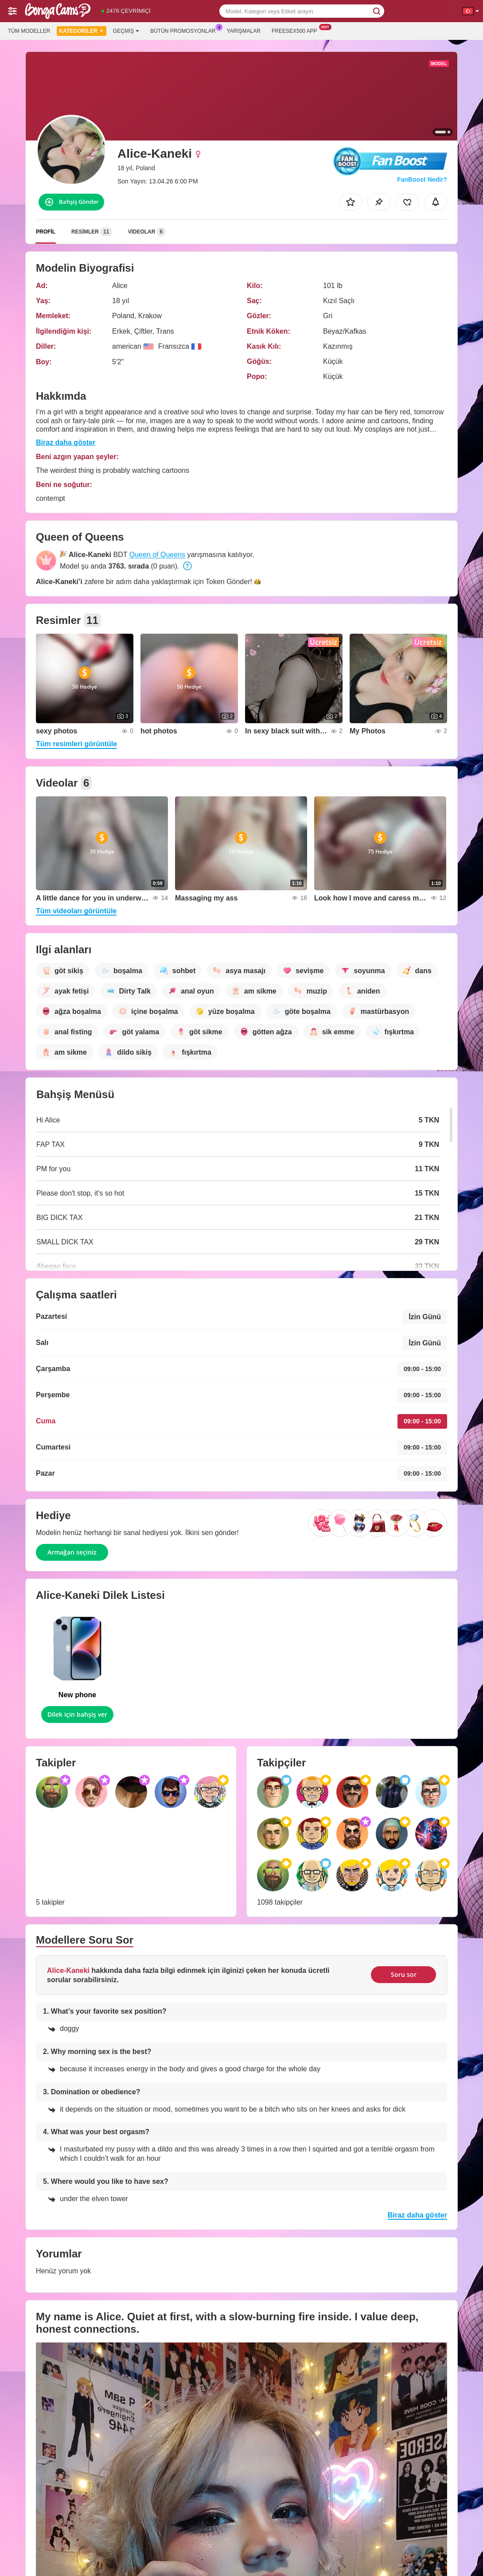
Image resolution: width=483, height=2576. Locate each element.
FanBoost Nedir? (422, 179)
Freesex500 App (297, 30)
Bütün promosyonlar (185, 30)
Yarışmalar (244, 31)
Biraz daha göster (65, 442)
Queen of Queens (157, 554)
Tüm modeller (29, 31)
